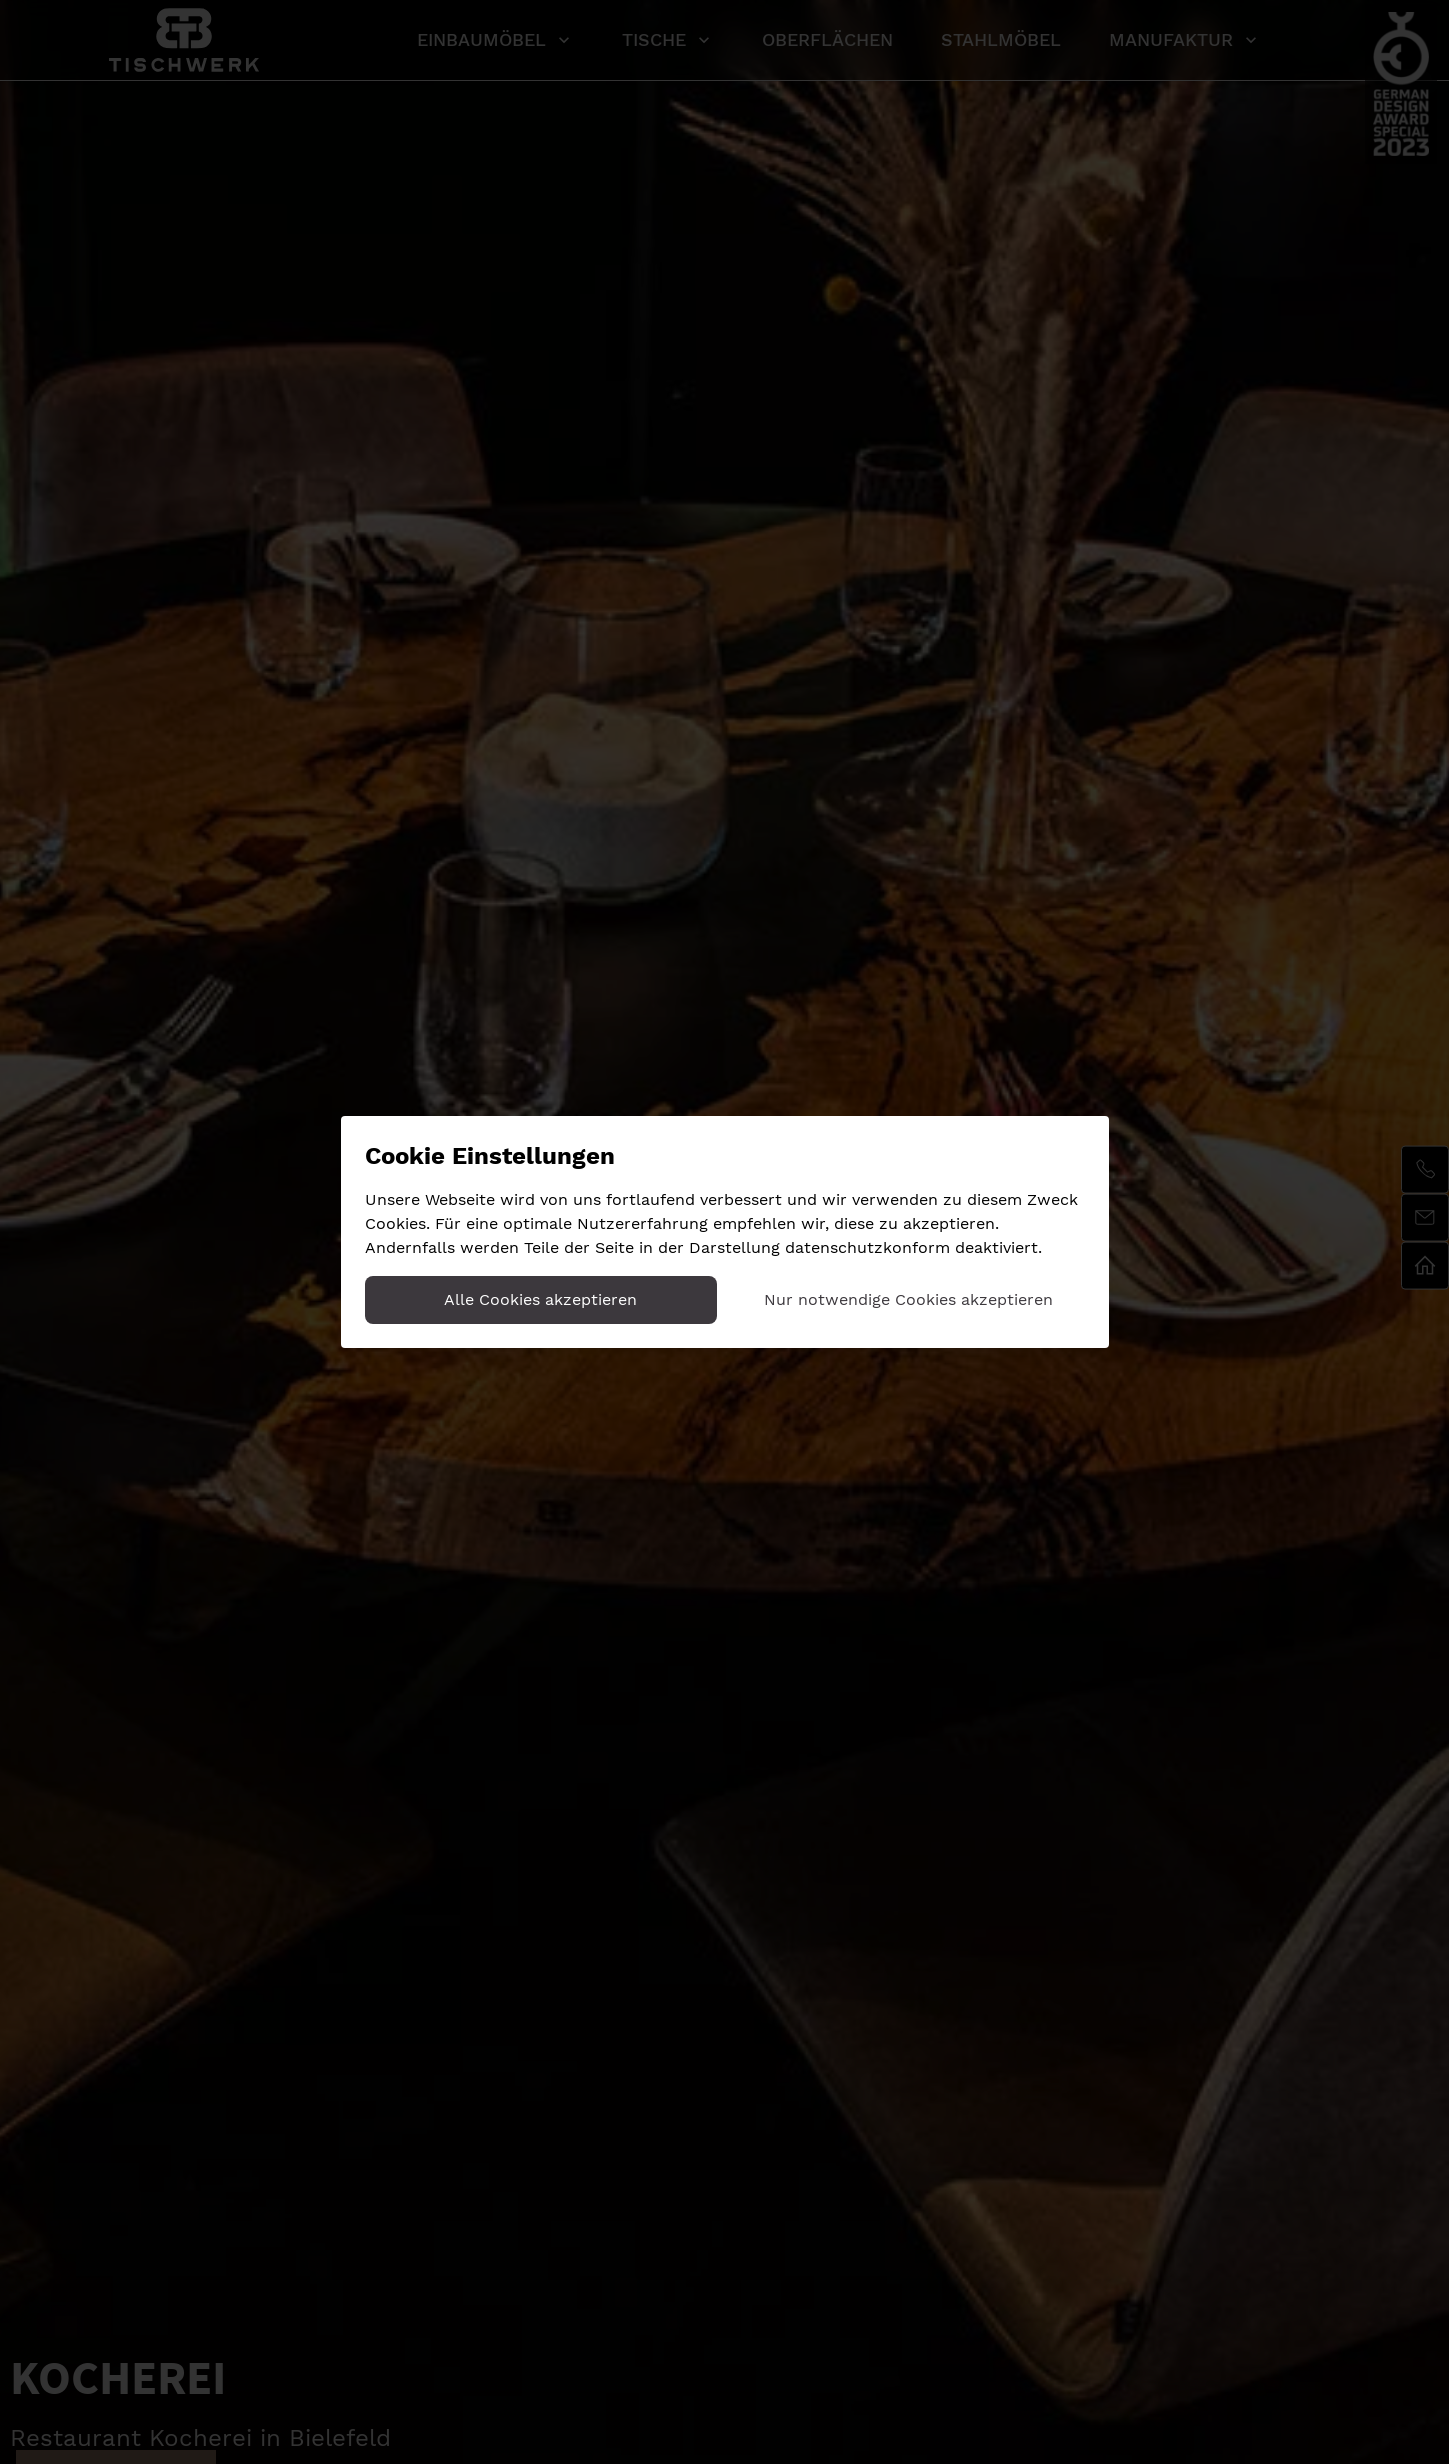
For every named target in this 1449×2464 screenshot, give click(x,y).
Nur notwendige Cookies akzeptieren (908, 1299)
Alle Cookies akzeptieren (540, 1299)
